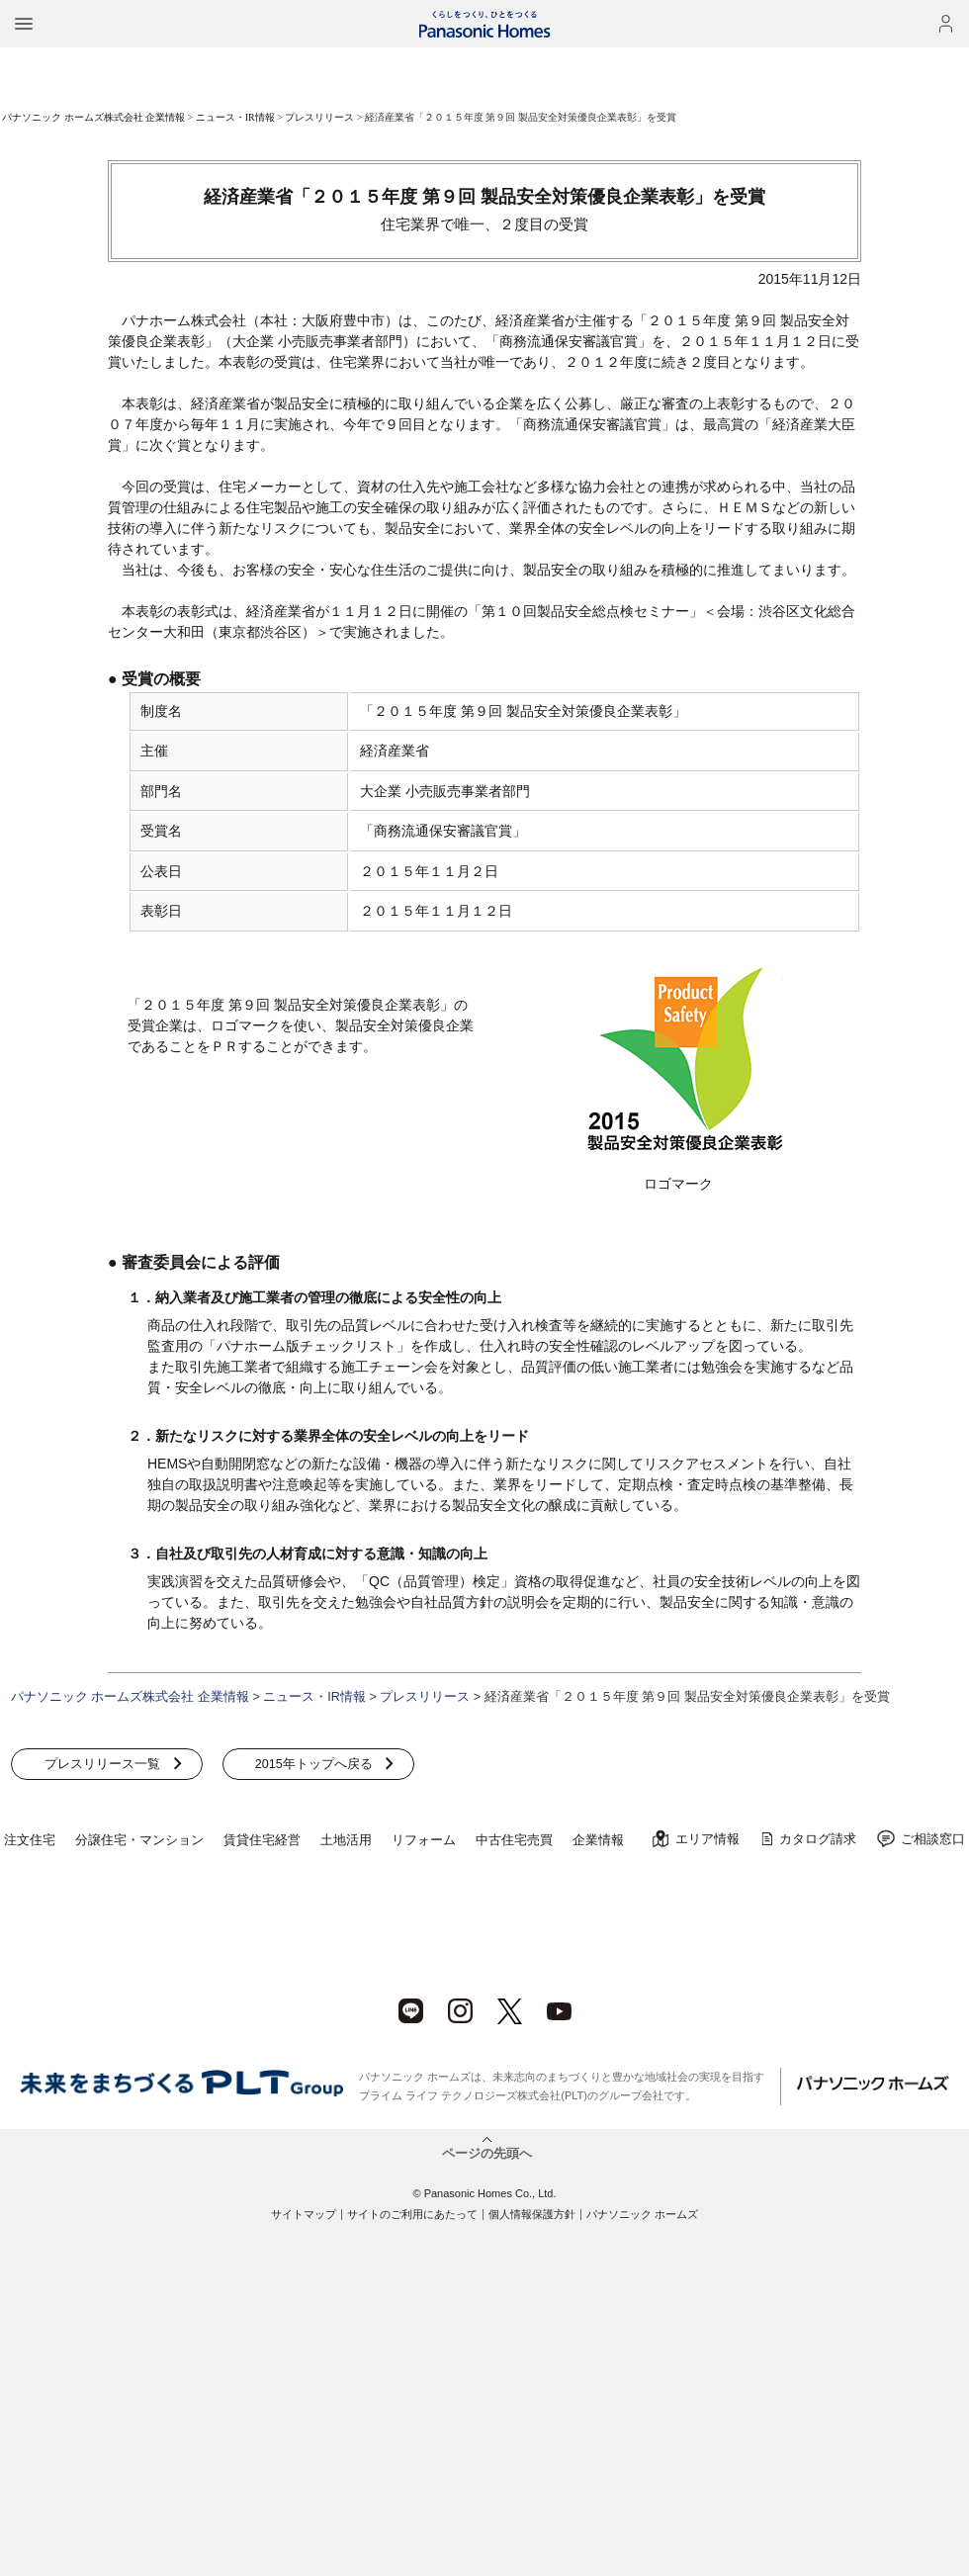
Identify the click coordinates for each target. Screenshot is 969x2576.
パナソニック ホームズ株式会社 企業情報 (93, 117)
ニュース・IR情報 (235, 117)
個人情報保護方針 (531, 2214)
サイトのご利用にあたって (412, 2214)
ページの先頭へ (487, 2153)
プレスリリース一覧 (101, 1764)
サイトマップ (303, 2214)
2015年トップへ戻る (310, 1764)
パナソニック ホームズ (642, 2214)
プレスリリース (319, 117)
